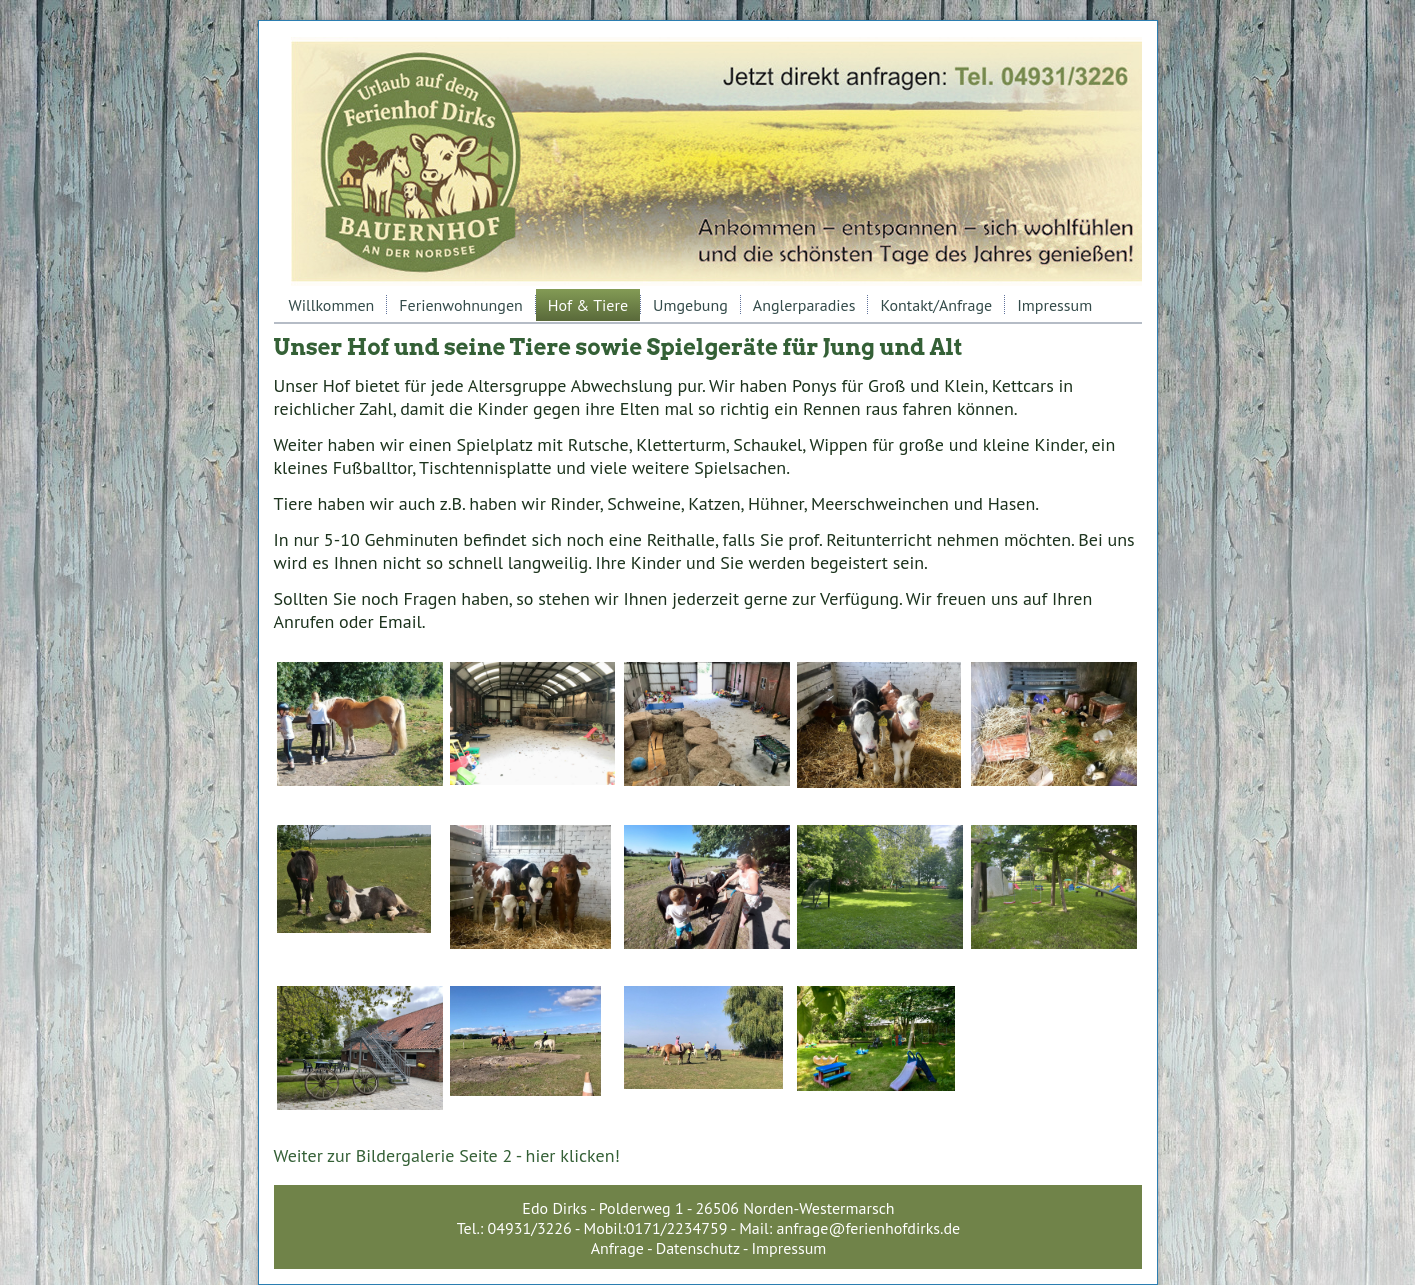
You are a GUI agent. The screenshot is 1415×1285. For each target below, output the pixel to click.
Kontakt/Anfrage (936, 305)
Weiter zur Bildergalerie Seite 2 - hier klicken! (447, 1155)
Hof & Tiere (588, 305)
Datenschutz (698, 1248)
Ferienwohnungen (461, 305)
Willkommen (332, 305)
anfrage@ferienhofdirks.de (869, 1228)
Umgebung (690, 305)
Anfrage (617, 1248)
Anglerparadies (804, 305)
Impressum (1054, 305)
